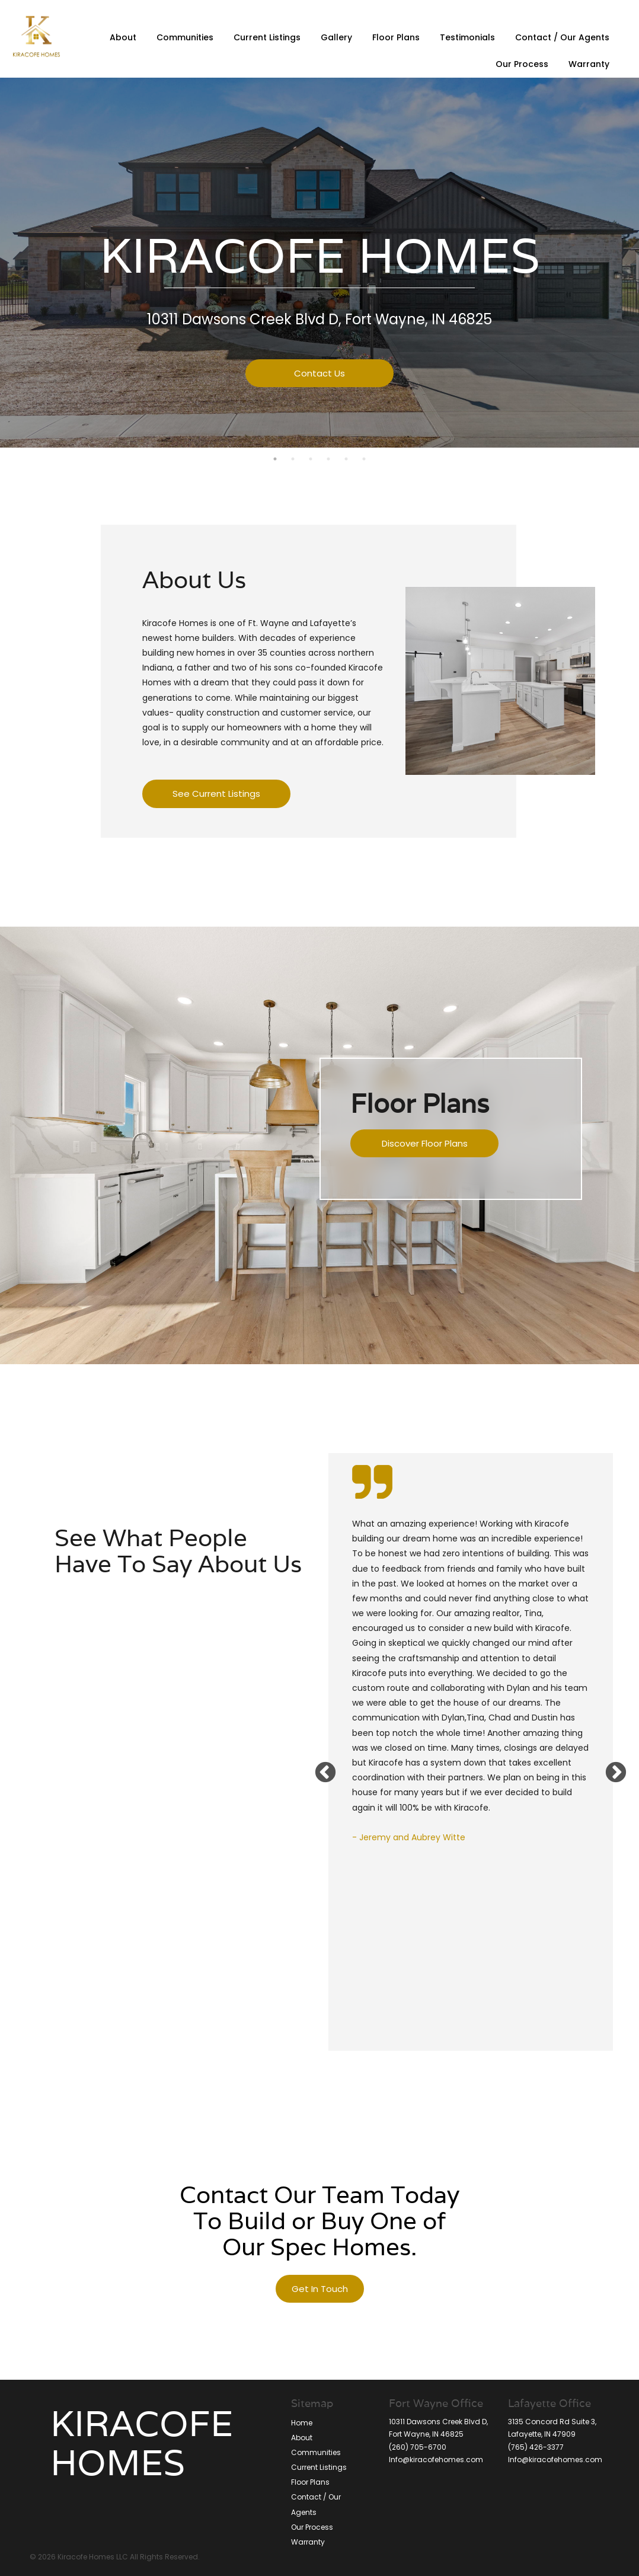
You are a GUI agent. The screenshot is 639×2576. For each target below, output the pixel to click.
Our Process (522, 64)
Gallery (336, 37)
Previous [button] (319, 1767)
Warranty (588, 64)
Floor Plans (396, 37)
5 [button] (346, 459)
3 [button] (311, 459)
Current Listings (267, 37)
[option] (470, 1684)
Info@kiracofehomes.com (436, 2459)
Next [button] (610, 1767)
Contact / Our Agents (562, 37)
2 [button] (293, 459)
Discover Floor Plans (425, 1143)
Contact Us (319, 373)
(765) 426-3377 (536, 2447)
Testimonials (467, 37)
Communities (184, 37)
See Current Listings (216, 793)
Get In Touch (320, 2289)
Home (301, 2423)
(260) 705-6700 (417, 2447)
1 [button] (275, 459)
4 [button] (328, 459)
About (123, 37)
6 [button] (364, 459)
